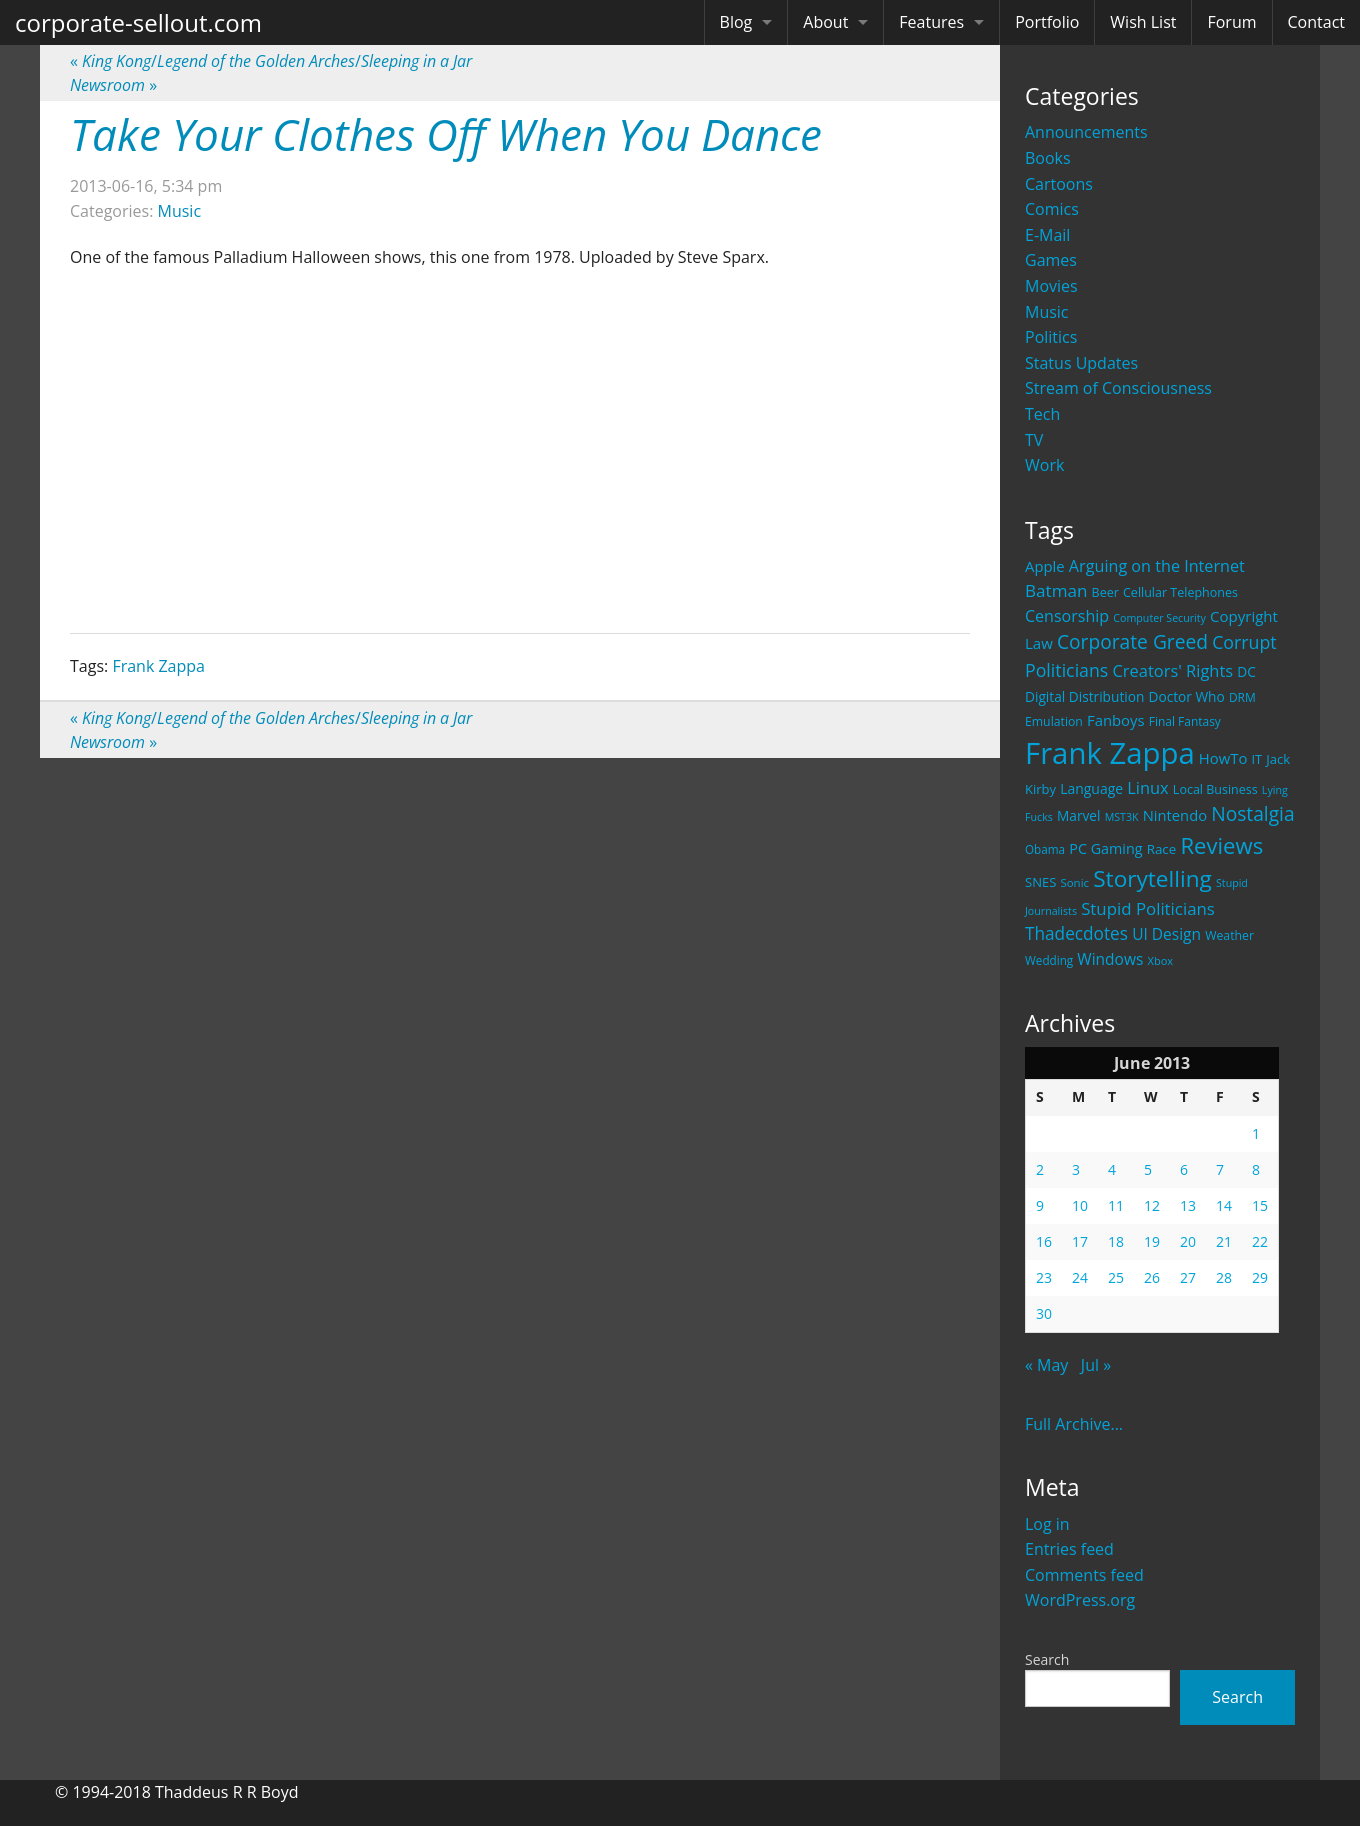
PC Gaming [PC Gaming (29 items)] (1105, 848)
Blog (736, 22)
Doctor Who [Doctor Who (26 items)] (1187, 696)
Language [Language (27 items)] (1091, 788)
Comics (1052, 209)
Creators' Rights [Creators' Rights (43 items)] (1172, 670)
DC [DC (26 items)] (1246, 671)
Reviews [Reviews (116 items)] (1221, 845)
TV (1034, 440)
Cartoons (1059, 184)
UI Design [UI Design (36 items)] (1166, 934)
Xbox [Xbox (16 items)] (1161, 960)
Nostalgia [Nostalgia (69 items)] (1252, 813)
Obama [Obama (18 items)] (1045, 849)
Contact (1316, 22)
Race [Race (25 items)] (1162, 849)
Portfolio (1047, 22)
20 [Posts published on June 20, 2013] (1188, 1241)
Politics (1051, 337)
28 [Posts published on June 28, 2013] (1224, 1277)
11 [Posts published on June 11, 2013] (1116, 1205)
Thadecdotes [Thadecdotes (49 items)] (1076, 933)
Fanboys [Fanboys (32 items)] (1116, 720)
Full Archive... (1074, 1424)
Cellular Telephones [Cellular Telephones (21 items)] (1180, 592)
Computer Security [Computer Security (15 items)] (1159, 618)
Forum (1231, 22)
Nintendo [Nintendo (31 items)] (1175, 815)
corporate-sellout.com (138, 22)
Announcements (1086, 132)
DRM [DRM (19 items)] (1242, 697)
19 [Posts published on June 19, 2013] (1152, 1241)
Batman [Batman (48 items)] (1056, 590)
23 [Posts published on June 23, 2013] (1044, 1277)
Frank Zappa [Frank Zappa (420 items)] (1110, 753)
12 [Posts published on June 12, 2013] (1152, 1205)
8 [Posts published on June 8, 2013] (1256, 1169)
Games (1051, 260)
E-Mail (1047, 235)
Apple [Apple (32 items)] (1045, 566)
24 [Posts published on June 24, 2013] (1080, 1277)
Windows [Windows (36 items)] (1110, 959)
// (271, 61)
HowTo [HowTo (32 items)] (1223, 758)
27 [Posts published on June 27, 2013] (1188, 1277)
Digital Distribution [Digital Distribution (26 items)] (1084, 696)
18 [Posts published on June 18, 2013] (1116, 1241)
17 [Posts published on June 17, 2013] (1080, 1241)
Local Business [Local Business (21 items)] (1215, 789)
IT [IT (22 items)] (1257, 759)
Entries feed (1069, 1549)
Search (1047, 1659)
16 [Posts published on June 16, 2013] (1044, 1241)
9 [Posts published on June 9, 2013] (1040, 1205)
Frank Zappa (158, 666)
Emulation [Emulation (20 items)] (1054, 721)
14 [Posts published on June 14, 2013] (1224, 1205)
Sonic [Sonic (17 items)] (1074, 882)
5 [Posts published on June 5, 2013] (1148, 1169)
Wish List (1143, 22)
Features (931, 22)
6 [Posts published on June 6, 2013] (1184, 1169)
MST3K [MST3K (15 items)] (1122, 817)
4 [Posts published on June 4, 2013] (1112, 1169)
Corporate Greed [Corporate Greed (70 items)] (1132, 641)
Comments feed (1084, 1575)
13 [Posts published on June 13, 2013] (1188, 1205)
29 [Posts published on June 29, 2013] (1260, 1277)
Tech (1042, 414)
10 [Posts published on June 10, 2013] (1080, 1205)
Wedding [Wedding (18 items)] (1049, 960)
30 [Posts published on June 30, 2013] (1044, 1313)
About (825, 22)
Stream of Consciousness (1118, 388)
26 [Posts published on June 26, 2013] (1152, 1277)
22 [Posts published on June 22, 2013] (1260, 1241)
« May (1046, 1365)
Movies (1051, 286)
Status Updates (1081, 363)
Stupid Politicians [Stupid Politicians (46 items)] (1148, 908)
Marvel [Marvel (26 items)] (1079, 815)
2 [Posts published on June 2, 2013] (1040, 1169)
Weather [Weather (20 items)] (1229, 935)
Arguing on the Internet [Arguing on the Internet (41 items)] (1157, 566)
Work (1044, 465)
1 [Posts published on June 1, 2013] (1256, 1133)
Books (1048, 158)
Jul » (1096, 1365)
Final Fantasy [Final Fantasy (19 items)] (1185, 721)
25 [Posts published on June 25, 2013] (1116, 1277)
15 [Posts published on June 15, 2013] (1260, 1205)
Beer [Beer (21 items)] (1105, 592)
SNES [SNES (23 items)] (1040, 882)
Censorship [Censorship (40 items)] (1067, 616)
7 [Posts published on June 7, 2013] (1220, 1169)
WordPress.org (1080, 1600)
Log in (1047, 1524)
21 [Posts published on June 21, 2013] (1224, 1241)
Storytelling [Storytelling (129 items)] (1152, 878)
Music (1047, 312)
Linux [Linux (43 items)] (1148, 787)
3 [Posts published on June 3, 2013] (1076, 1169)
